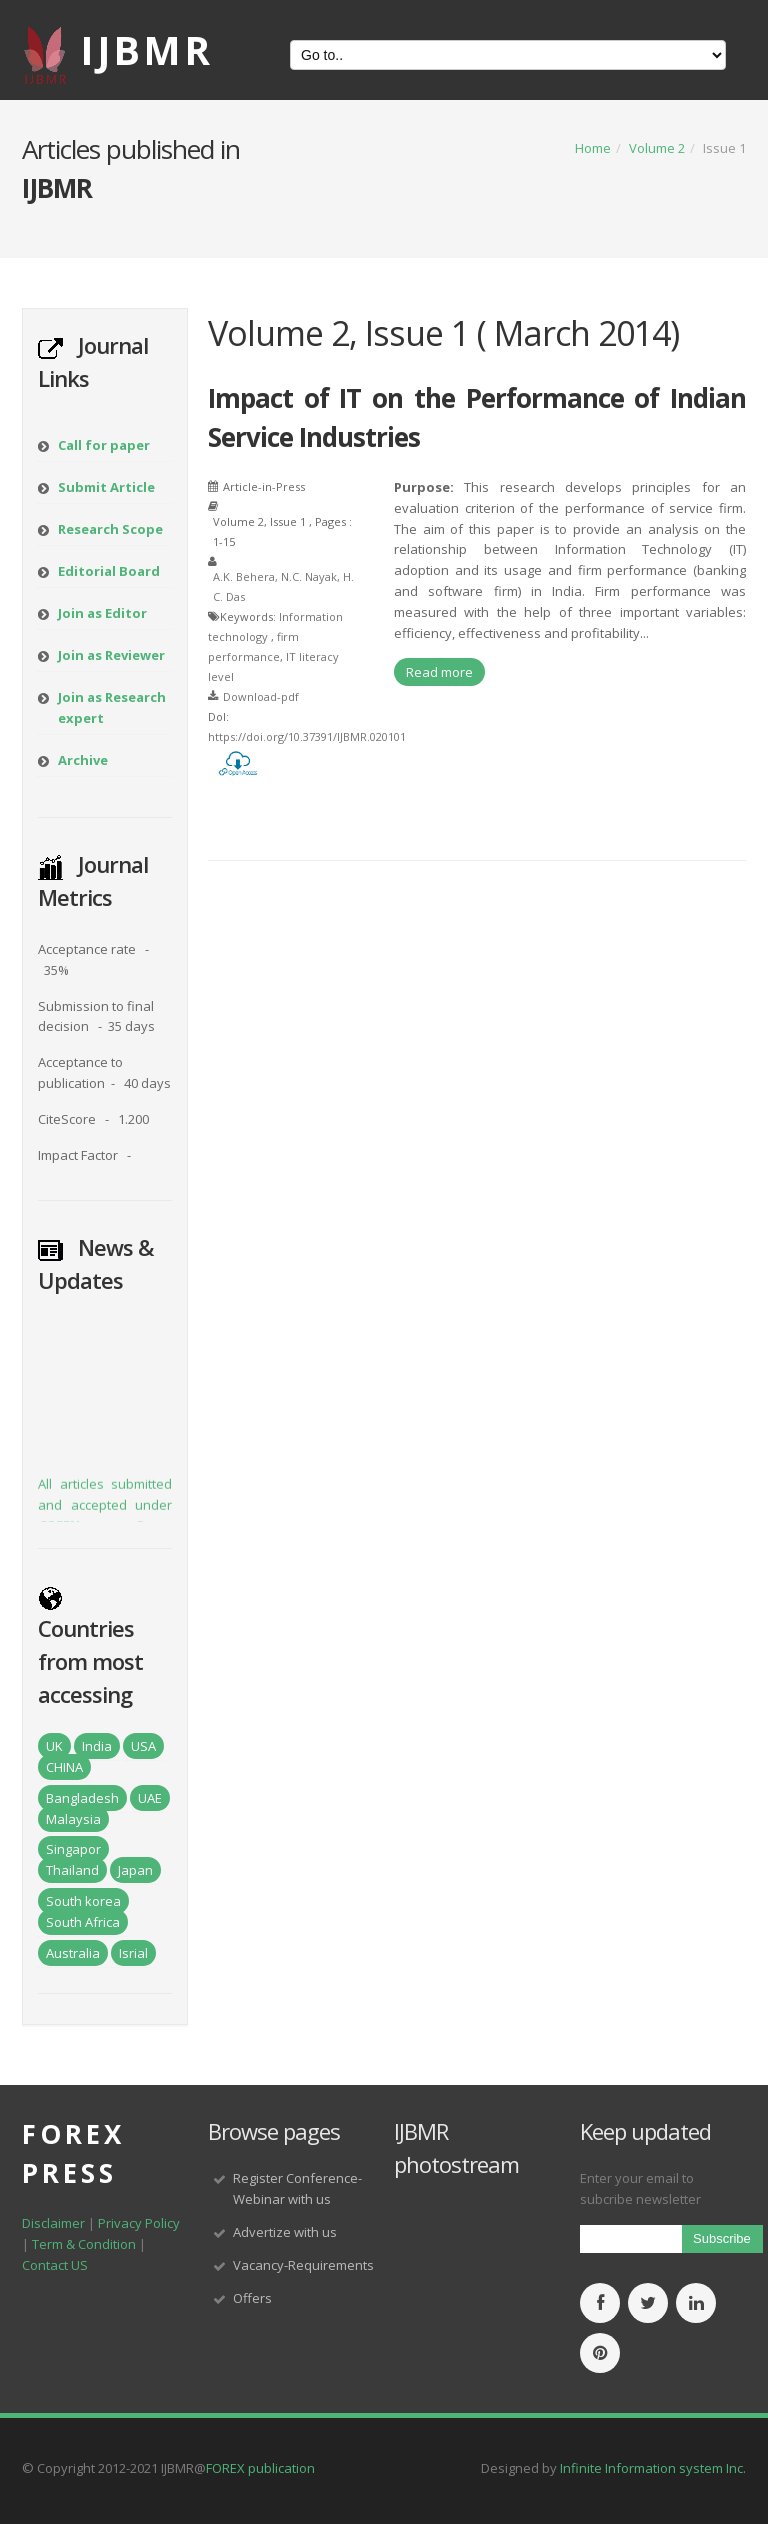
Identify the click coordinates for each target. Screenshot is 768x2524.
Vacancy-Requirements (303, 2265)
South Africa (83, 1922)
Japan (135, 1870)
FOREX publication (260, 2468)
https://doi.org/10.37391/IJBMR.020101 (307, 736)
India (97, 1746)
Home (593, 148)
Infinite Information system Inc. (653, 2468)
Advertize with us (285, 2232)
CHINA (64, 1767)
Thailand (72, 1870)
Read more (439, 672)
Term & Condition (84, 2244)
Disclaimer (53, 2223)
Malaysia (73, 1819)
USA (143, 1746)
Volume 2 (657, 148)
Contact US (55, 2265)
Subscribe (722, 2238)
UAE (150, 1798)
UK (54, 1746)
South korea (83, 1901)
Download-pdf (261, 696)
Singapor (73, 1849)
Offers (252, 2298)
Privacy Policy (139, 2223)
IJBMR (147, 49)
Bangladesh (82, 1798)
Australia (73, 1953)
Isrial (133, 1953)
